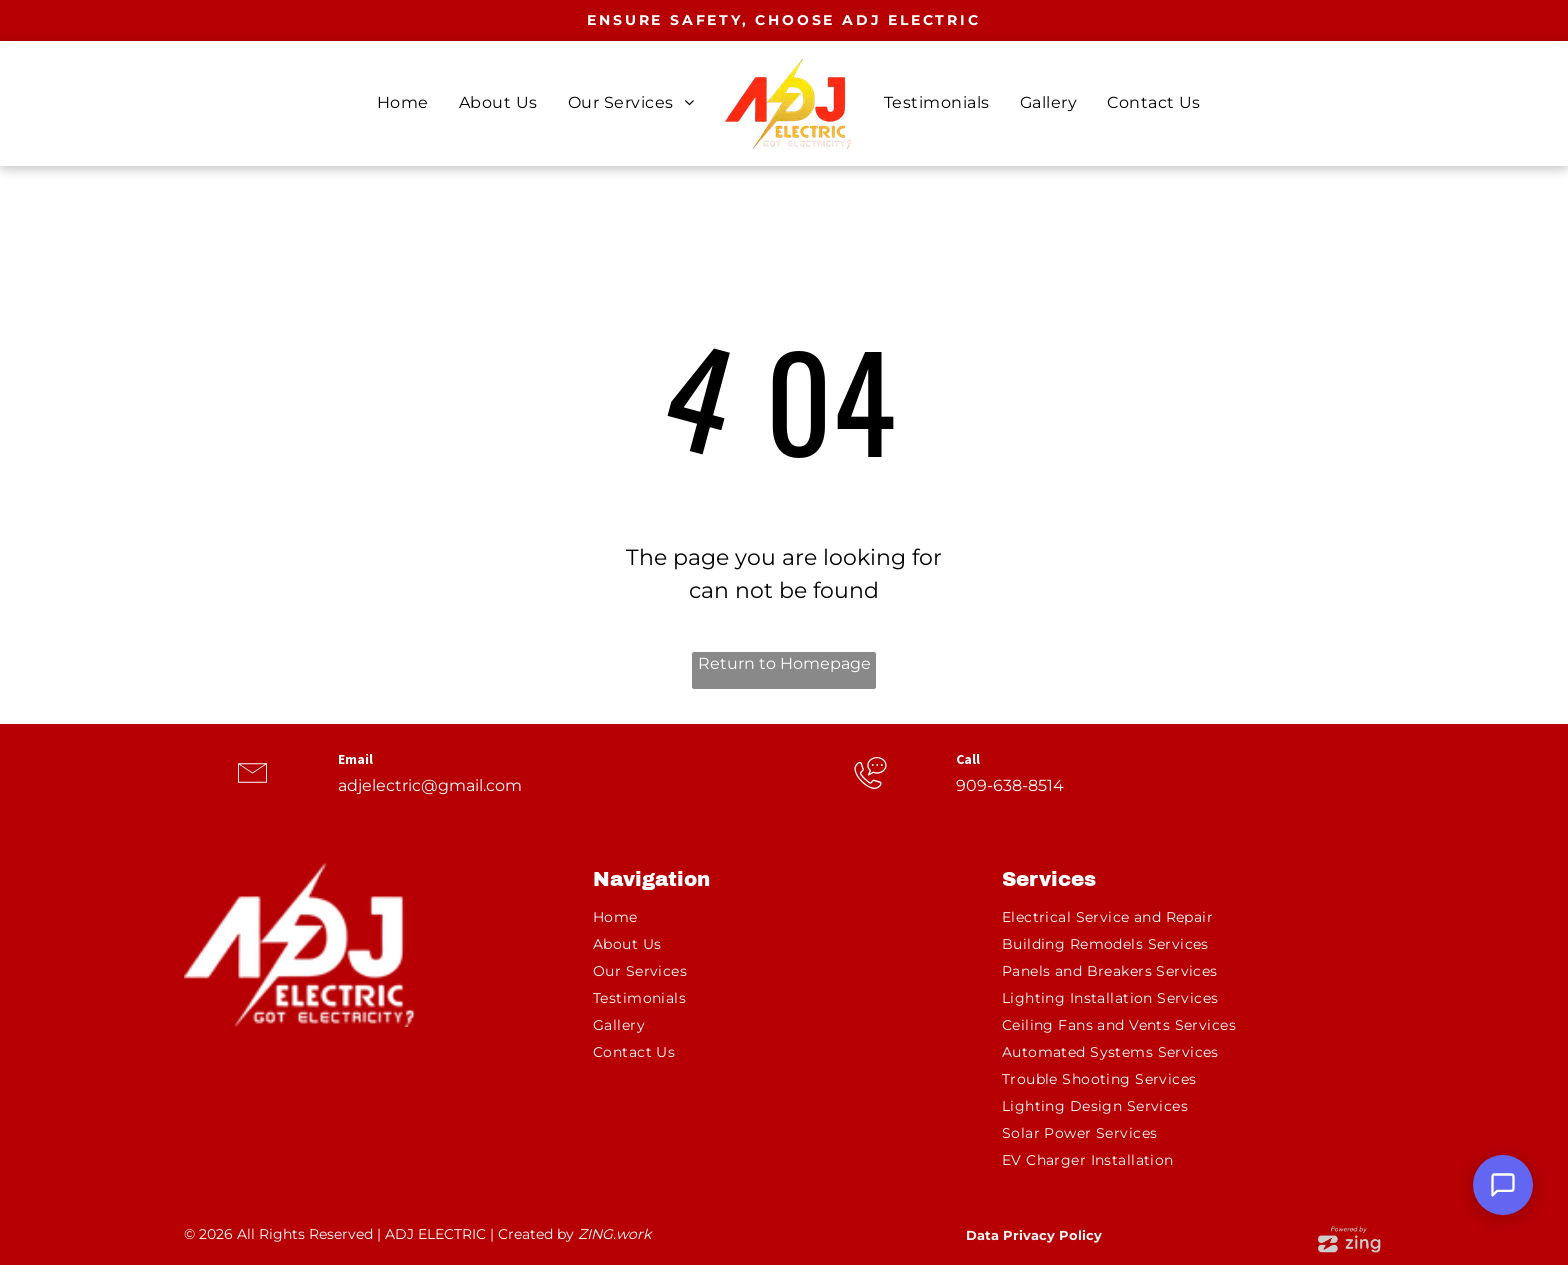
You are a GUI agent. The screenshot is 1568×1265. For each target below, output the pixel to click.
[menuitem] (403, 103)
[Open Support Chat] (1503, 1185)
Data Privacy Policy (1034, 1235)
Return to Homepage (784, 663)
